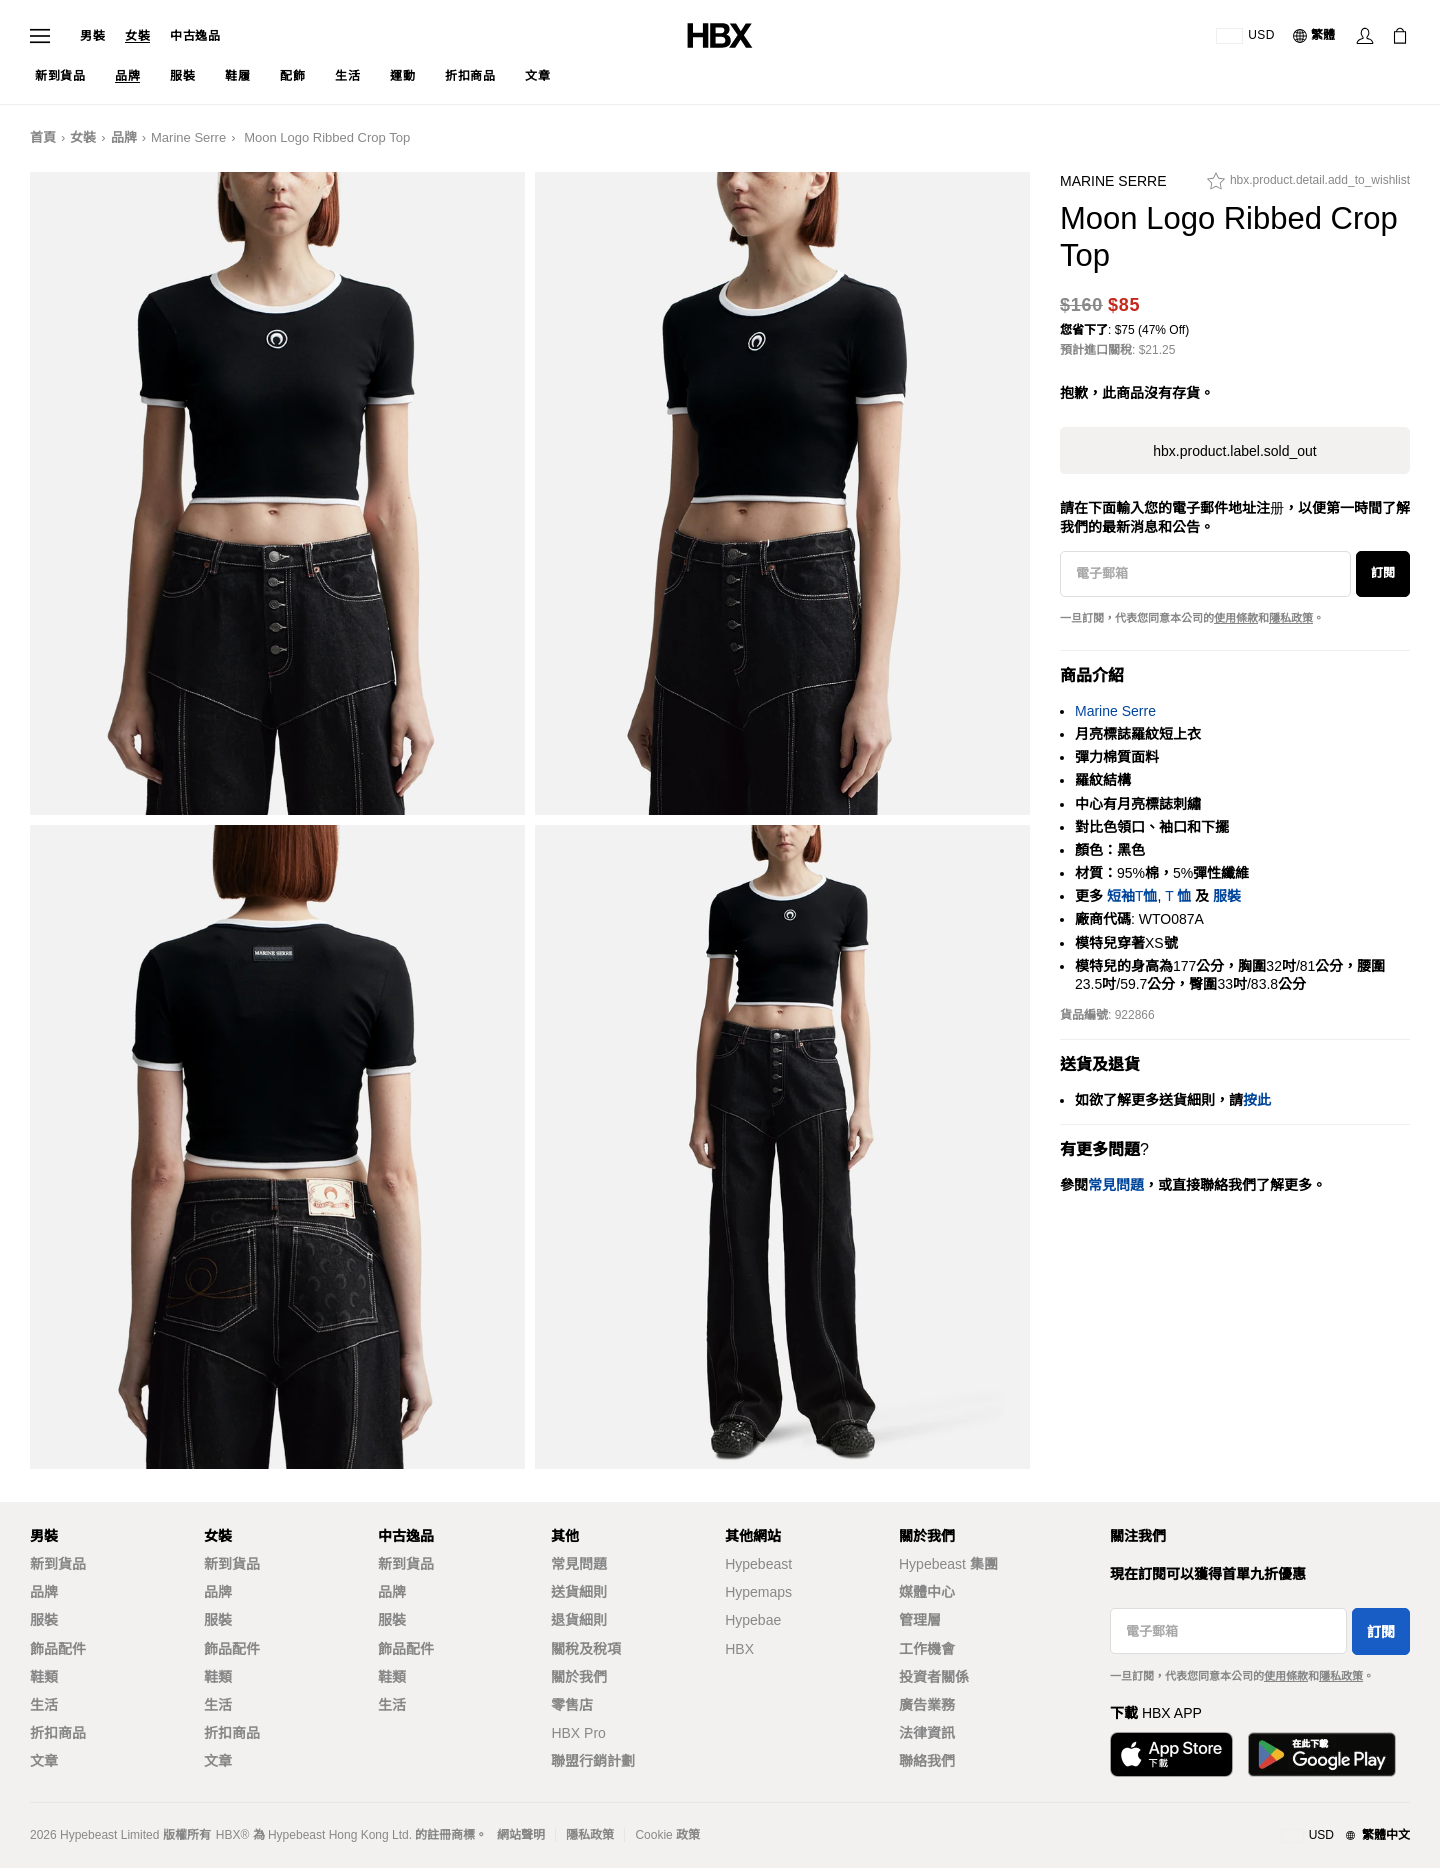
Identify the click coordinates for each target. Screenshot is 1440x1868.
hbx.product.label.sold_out (1234, 451)
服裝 (1227, 896)
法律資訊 (927, 1733)
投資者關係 (934, 1677)
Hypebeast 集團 (948, 1564)
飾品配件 (58, 1649)
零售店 (572, 1705)
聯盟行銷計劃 (593, 1761)
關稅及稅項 (586, 1649)
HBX (739, 1649)
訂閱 (1383, 573)
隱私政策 (1291, 618)
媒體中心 (927, 1592)
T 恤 (1178, 896)
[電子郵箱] (1205, 574)
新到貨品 (58, 1564)
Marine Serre (188, 137)
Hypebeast (758, 1564)
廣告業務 (927, 1705)
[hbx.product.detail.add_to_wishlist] (1308, 186)
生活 (44, 1705)
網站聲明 (521, 1835)
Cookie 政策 (667, 1835)
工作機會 (927, 1649)
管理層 (920, 1620)
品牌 (124, 137)
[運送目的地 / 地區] (1245, 36)
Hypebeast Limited (109, 1835)
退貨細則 (579, 1620)
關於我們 (579, 1677)
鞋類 (44, 1677)
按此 (1257, 1100)
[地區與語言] (1345, 1836)
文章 (44, 1761)
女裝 (137, 36)
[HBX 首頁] (720, 34)
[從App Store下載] (1171, 1754)
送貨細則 (579, 1592)
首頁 (43, 137)
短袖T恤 (1132, 896)
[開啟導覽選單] (40, 36)
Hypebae (753, 1620)
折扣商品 (58, 1733)
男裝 (92, 36)
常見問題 (579, 1564)
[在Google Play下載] (1322, 1754)
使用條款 (1236, 618)
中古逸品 (195, 36)
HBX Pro (578, 1733)
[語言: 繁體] (1315, 36)
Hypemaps (758, 1592)
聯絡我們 (927, 1761)
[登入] (1365, 36)
